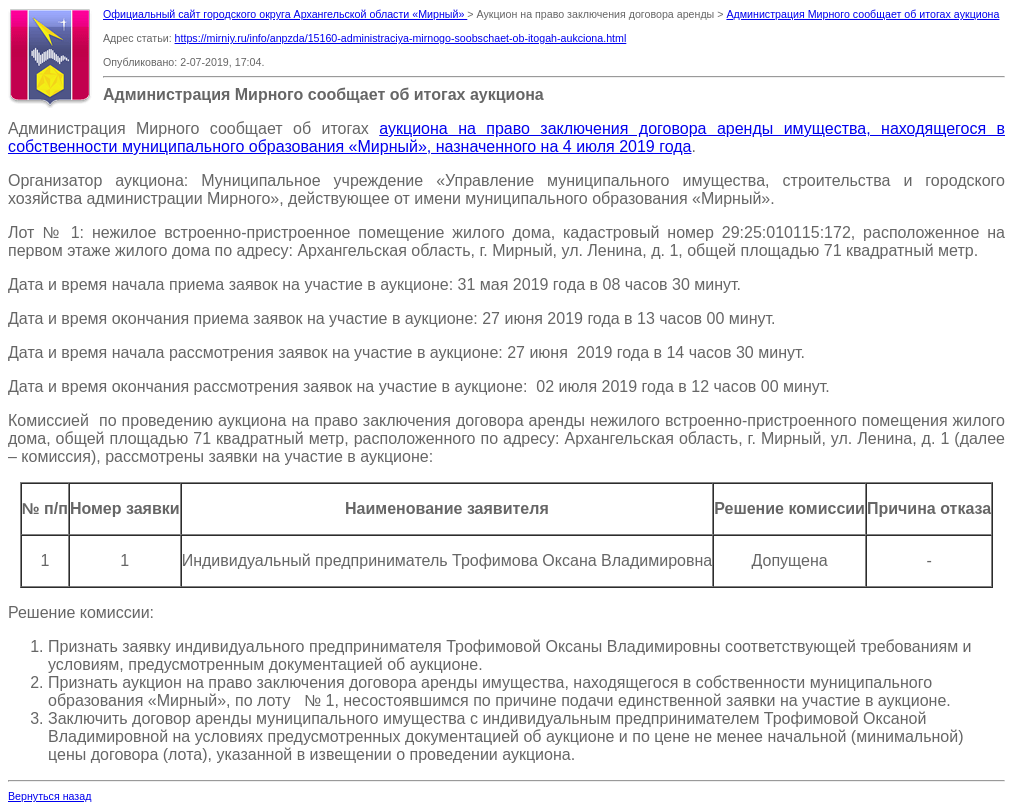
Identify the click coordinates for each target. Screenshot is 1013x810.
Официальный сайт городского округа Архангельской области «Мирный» (285, 14)
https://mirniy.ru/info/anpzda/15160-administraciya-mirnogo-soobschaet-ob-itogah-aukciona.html (401, 38)
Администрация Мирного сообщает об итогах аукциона (862, 14)
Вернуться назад (49, 796)
